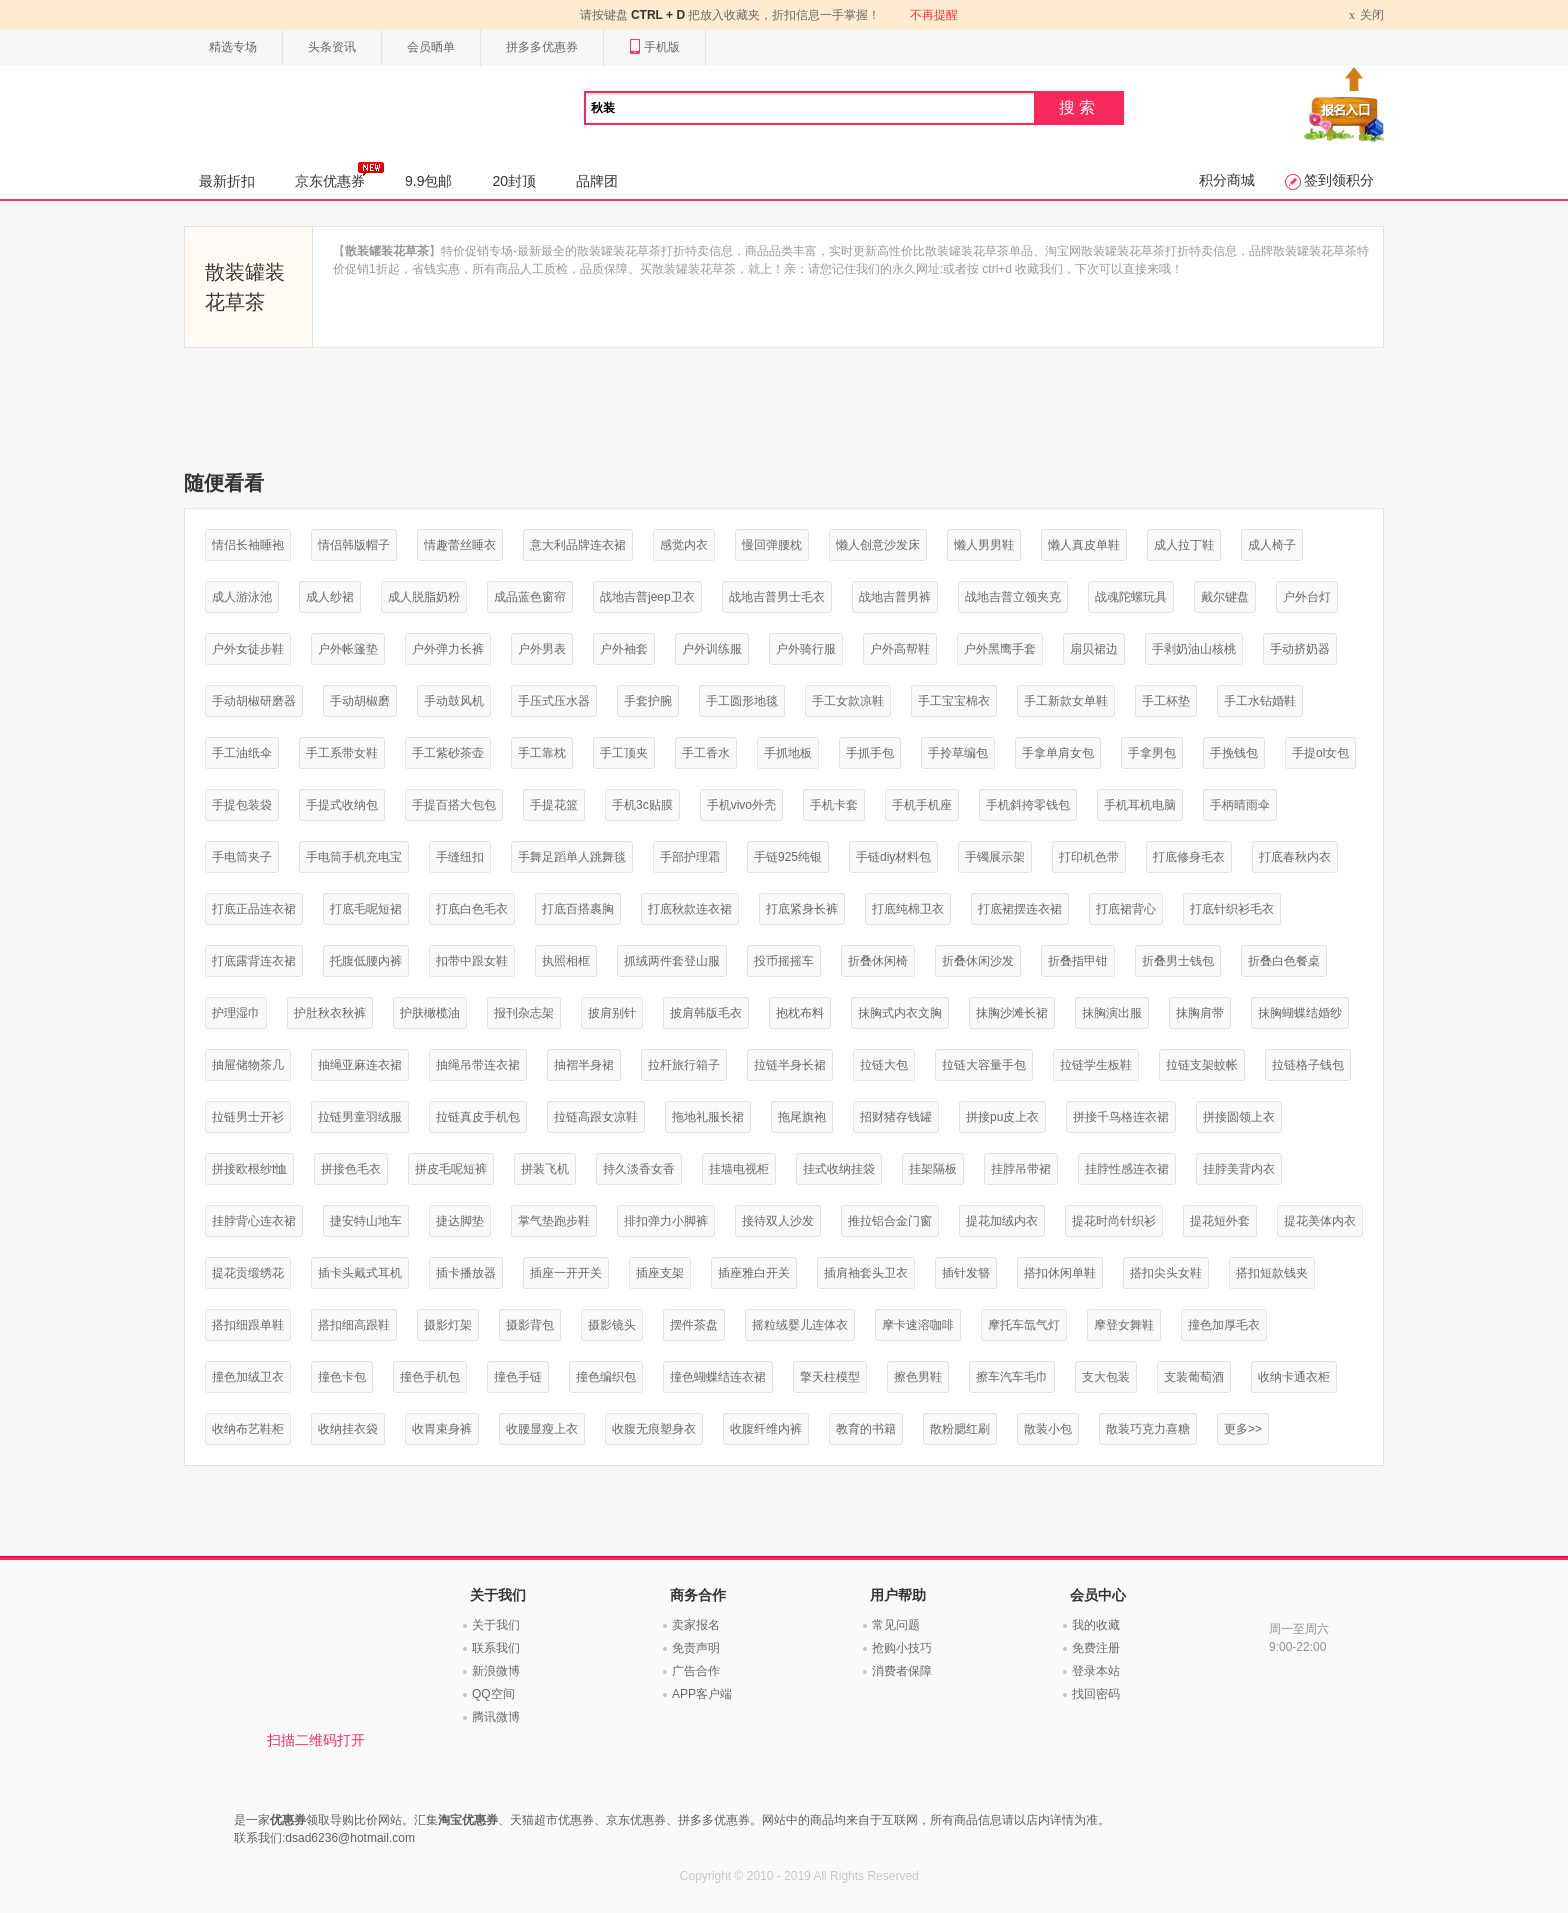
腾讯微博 (496, 1717)
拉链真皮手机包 (478, 1117)
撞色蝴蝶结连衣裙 (718, 1377)
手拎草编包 (958, 753)
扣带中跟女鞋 (472, 961)
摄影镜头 (612, 1325)
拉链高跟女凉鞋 (596, 1117)
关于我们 (496, 1625)
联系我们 (496, 1648)
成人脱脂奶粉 (424, 597)
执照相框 (566, 961)
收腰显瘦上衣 (542, 1429)
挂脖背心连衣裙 (254, 1221)
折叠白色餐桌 (1284, 961)
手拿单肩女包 (1058, 753)
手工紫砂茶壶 (448, 753)
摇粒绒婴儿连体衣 (800, 1325)
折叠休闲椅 (878, 961)
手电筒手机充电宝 (354, 857)
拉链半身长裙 (790, 1065)
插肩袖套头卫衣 (866, 1273)
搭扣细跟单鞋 (248, 1325)
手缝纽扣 (460, 857)
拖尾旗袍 (802, 1117)
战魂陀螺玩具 (1131, 597)
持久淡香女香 (639, 1169)
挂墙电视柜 (739, 1169)
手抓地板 (788, 753)
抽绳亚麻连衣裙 (360, 1065)
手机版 (654, 47)
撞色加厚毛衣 (1224, 1325)
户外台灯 (1307, 597)
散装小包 (1048, 1429)
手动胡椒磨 (360, 701)
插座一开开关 (566, 1273)
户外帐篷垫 (348, 649)
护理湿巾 (236, 1013)
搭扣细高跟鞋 (354, 1325)
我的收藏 (1096, 1625)
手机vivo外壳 (741, 805)
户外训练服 (712, 649)
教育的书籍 (866, 1429)
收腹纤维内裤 (766, 1429)
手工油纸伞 (242, 753)
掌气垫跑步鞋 (554, 1221)
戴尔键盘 (1225, 597)
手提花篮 (554, 805)
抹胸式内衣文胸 (900, 1013)
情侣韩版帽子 (354, 545)
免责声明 (696, 1648)
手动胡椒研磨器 (254, 701)
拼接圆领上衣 (1239, 1117)
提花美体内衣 (1320, 1221)
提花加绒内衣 (1002, 1221)
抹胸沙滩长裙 (1012, 1013)
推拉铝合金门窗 (890, 1221)
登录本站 (1096, 1671)
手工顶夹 (624, 753)
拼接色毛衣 (351, 1169)
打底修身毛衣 (1189, 857)
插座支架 (660, 1273)
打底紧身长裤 (802, 909)
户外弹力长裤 (448, 649)
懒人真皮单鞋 (1084, 545)
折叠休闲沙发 (978, 961)
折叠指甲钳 (1078, 961)
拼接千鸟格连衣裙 (1121, 1117)
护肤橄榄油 (430, 1013)
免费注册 (1096, 1648)
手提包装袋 (242, 805)
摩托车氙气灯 (1024, 1325)
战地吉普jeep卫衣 (647, 597)
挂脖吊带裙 (1021, 1169)
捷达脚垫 (460, 1221)
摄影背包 (530, 1325)
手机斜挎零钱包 (1028, 805)
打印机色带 (1089, 857)
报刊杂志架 (524, 1013)
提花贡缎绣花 (248, 1273)
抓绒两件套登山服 (672, 961)
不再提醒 (934, 15)
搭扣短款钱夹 (1272, 1273)
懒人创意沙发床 (878, 545)
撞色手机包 (430, 1377)
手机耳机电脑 (1140, 805)
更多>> (1243, 1429)
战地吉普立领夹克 (1013, 597)
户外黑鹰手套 (1000, 649)
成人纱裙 (330, 597)
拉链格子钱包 (1308, 1065)
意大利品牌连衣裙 (578, 545)
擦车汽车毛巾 (1012, 1377)
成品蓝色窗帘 (530, 597)
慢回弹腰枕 (772, 545)
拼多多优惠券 (542, 47)
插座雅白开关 (754, 1273)
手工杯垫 (1166, 701)
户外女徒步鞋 (248, 649)
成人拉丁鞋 (1184, 545)
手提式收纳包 (342, 805)
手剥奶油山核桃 (1194, 649)
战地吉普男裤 (895, 597)
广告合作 (696, 1671)
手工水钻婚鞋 (1260, 701)
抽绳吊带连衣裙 (478, 1065)
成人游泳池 (242, 597)
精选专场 (233, 47)
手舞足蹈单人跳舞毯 (572, 857)
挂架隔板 (933, 1169)
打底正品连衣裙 (254, 909)
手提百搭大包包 (454, 805)
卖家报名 (696, 1625)
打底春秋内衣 (1295, 857)
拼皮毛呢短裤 (451, 1169)
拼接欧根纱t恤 (249, 1169)
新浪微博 (496, 1671)
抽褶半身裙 (584, 1065)
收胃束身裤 (442, 1429)
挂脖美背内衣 (1239, 1169)
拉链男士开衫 (248, 1117)
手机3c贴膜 (642, 805)
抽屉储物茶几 (248, 1065)
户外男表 (542, 649)
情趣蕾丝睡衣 (460, 545)
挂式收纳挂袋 (839, 1169)
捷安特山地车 (366, 1221)
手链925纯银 (788, 857)
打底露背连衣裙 (254, 961)
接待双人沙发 (778, 1221)
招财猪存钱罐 (896, 1117)
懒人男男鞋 (984, 545)
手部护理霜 (690, 857)
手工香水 (706, 753)
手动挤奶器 (1300, 649)
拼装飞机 (545, 1169)
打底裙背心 (1126, 909)
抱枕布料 (800, 1013)
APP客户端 (702, 1694)
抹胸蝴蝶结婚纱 (1300, 1013)
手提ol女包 (1320, 753)
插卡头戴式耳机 (360, 1273)
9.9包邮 (428, 181)
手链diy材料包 (893, 857)
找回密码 (1096, 1694)
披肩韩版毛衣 (706, 1013)
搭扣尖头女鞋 (1166, 1273)
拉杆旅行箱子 (684, 1065)
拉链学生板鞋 (1096, 1065)
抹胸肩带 (1200, 1013)
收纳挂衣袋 (348, 1429)
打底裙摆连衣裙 (1020, 909)
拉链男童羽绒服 (360, 1117)
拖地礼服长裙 (708, 1117)
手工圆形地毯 (742, 701)
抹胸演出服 (1112, 1013)
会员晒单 (431, 47)
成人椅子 (1272, 545)
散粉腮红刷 (960, 1429)
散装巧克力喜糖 (1148, 1429)
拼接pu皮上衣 (1002, 1117)
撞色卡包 (342, 1377)
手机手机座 (922, 805)
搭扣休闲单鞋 (1060, 1273)
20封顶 (514, 181)
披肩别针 (612, 1013)
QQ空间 (493, 1694)
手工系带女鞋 (342, 753)
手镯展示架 (995, 857)
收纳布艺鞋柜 (248, 1429)
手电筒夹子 (242, 857)
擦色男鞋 (918, 1377)
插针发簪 (966, 1273)
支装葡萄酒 (1194, 1377)
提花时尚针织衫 (1114, 1221)
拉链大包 (884, 1065)
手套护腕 (648, 701)
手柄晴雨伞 (1240, 805)
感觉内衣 (684, 545)
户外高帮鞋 (900, 649)
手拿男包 (1152, 753)
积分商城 (1227, 180)
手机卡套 (834, 805)
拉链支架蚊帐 (1202, 1065)
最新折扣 (227, 181)
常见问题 (896, 1625)
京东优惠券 (339, 175)
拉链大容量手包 (984, 1065)
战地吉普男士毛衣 (777, 597)
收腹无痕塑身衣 (654, 1429)
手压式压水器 (554, 701)
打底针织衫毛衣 (1232, 909)
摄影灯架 (448, 1325)
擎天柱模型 (830, 1377)
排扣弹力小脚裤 (666, 1221)
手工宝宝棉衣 (954, 701)
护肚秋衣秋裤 (330, 1013)
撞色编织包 (606, 1377)
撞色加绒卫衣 (248, 1377)
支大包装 (1106, 1377)
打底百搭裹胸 (578, 909)
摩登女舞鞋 (1124, 1325)
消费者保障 (902, 1671)
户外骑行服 (806, 649)
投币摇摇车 (784, 961)
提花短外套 (1220, 1221)
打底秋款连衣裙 (690, 909)
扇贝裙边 (1094, 649)
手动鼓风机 (454, 701)
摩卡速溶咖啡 (918, 1325)
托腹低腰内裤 (366, 961)
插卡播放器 (466, 1273)
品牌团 (597, 181)
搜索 (1079, 107)
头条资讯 (332, 47)
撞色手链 (518, 1377)
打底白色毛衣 (472, 909)
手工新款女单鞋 (1066, 701)
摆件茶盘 (694, 1325)
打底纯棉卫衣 (908, 909)
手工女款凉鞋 (848, 701)
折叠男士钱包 (1178, 961)
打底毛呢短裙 (366, 909)
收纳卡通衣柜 (1294, 1377)
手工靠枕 (542, 753)
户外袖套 (624, 649)
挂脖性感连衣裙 (1127, 1169)
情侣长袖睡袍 (248, 545)
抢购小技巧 (902, 1648)
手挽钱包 (1234, 753)
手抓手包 (870, 753)
